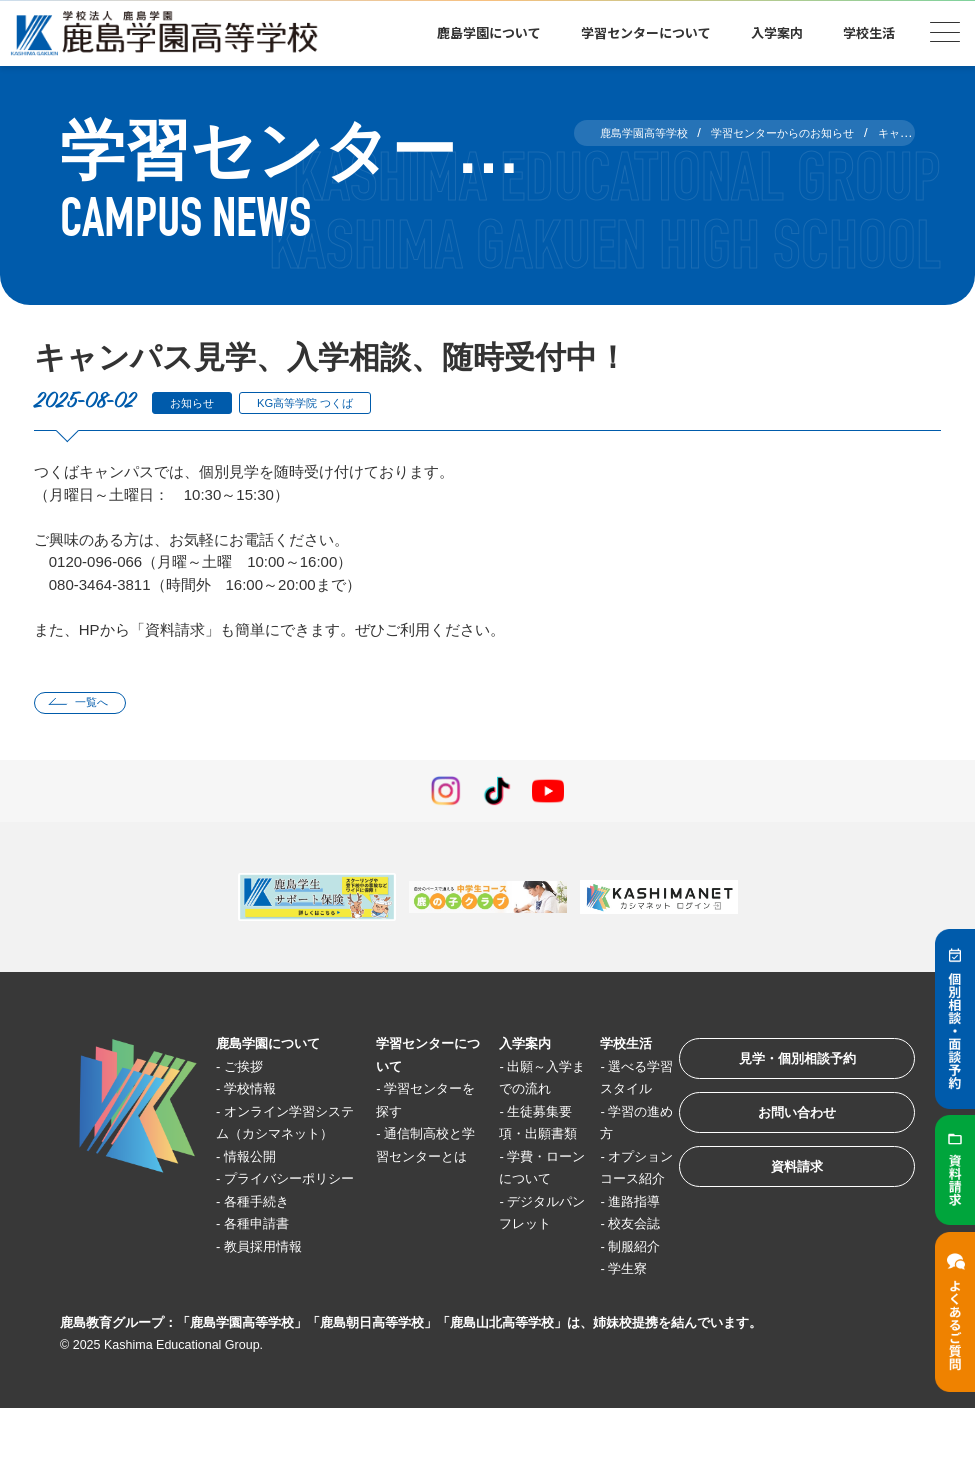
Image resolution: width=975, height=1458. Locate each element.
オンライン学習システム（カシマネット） (284, 1138)
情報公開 (259, 1183)
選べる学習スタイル (606, 1093)
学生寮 (603, 1318)
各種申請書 (266, 1273)
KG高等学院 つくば (329, 402)
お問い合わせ (779, 1130)
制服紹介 (611, 1295)
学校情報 (259, 1093)
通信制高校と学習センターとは (411, 1161)
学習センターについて (646, 32)
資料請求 (779, 1192)
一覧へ (100, 704)
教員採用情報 (274, 1295)
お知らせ (199, 402)
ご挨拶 (251, 1070)
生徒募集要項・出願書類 (516, 1161)
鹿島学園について (489, 32)
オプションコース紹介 (606, 1206)
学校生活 (869, 32)
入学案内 (777, 32)
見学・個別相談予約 (779, 1068)
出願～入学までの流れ (516, 1093)
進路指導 (611, 1250)
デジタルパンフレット (516, 1296)
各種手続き (266, 1250)
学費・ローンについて (516, 1228)
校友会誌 (611, 1273)
